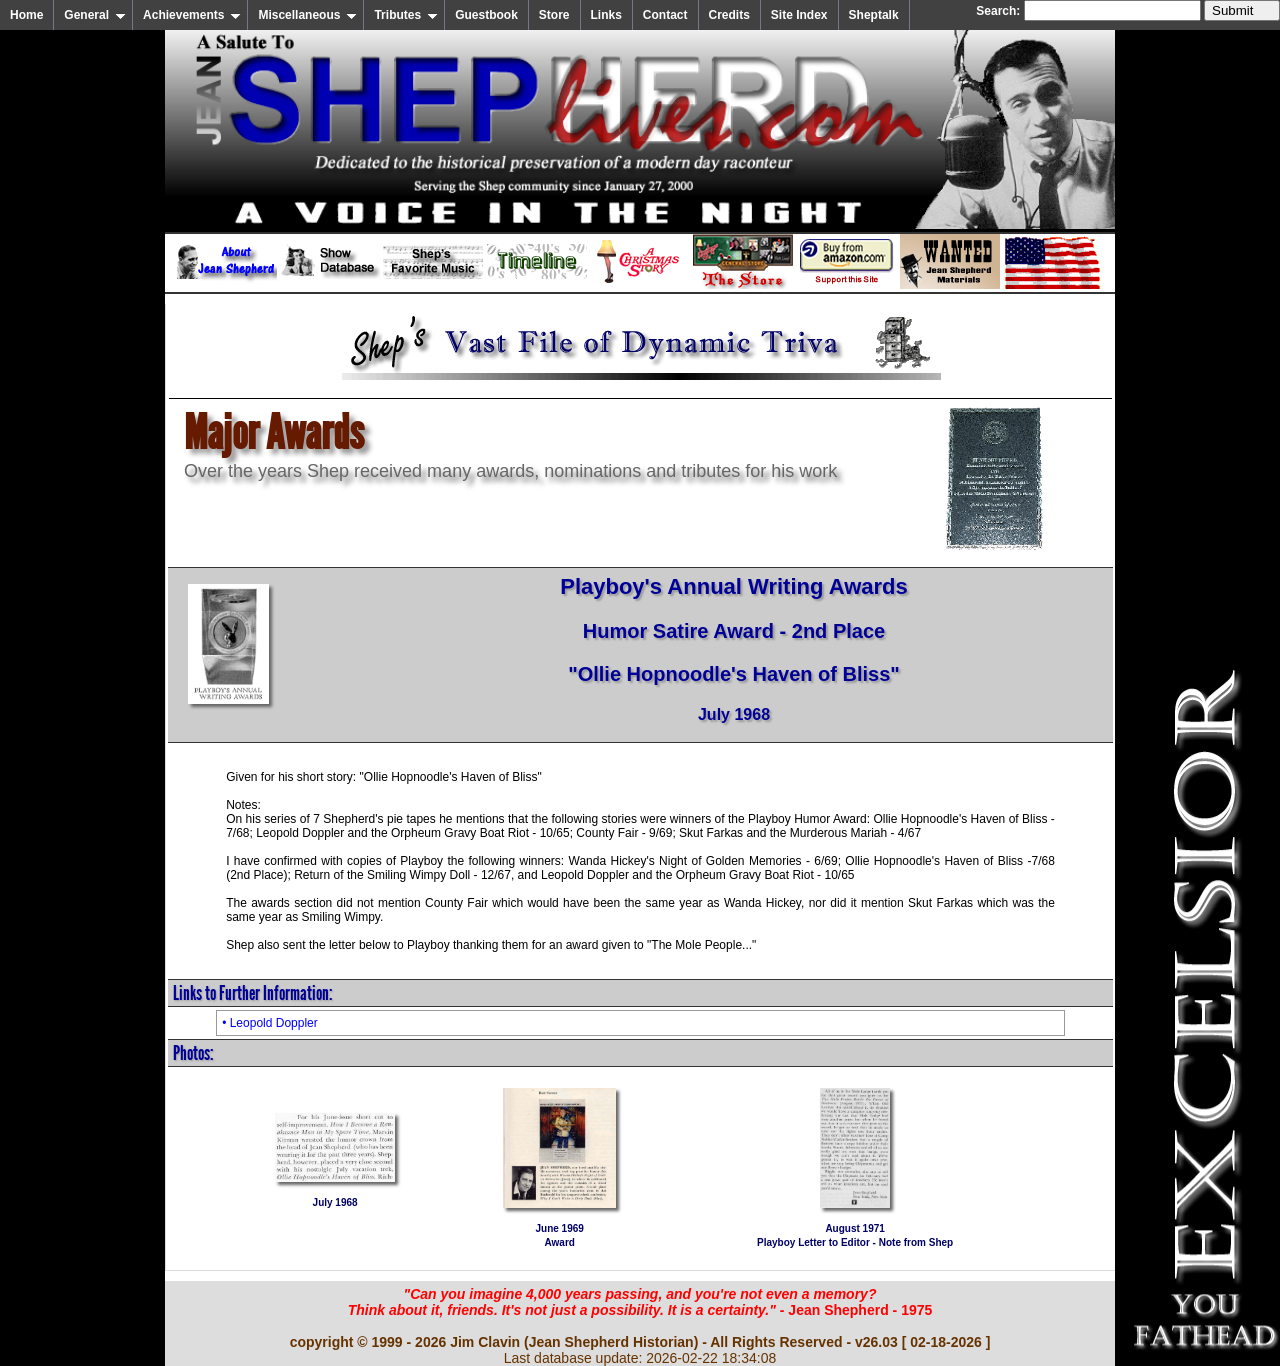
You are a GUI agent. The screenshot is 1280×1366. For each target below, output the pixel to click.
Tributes (406, 15)
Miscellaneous (307, 15)
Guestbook (486, 15)
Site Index (799, 15)
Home (26, 15)
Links (606, 15)
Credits (729, 15)
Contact (665, 15)
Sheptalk (874, 15)
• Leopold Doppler (270, 1023)
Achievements (192, 15)
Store (554, 15)
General (95, 15)
